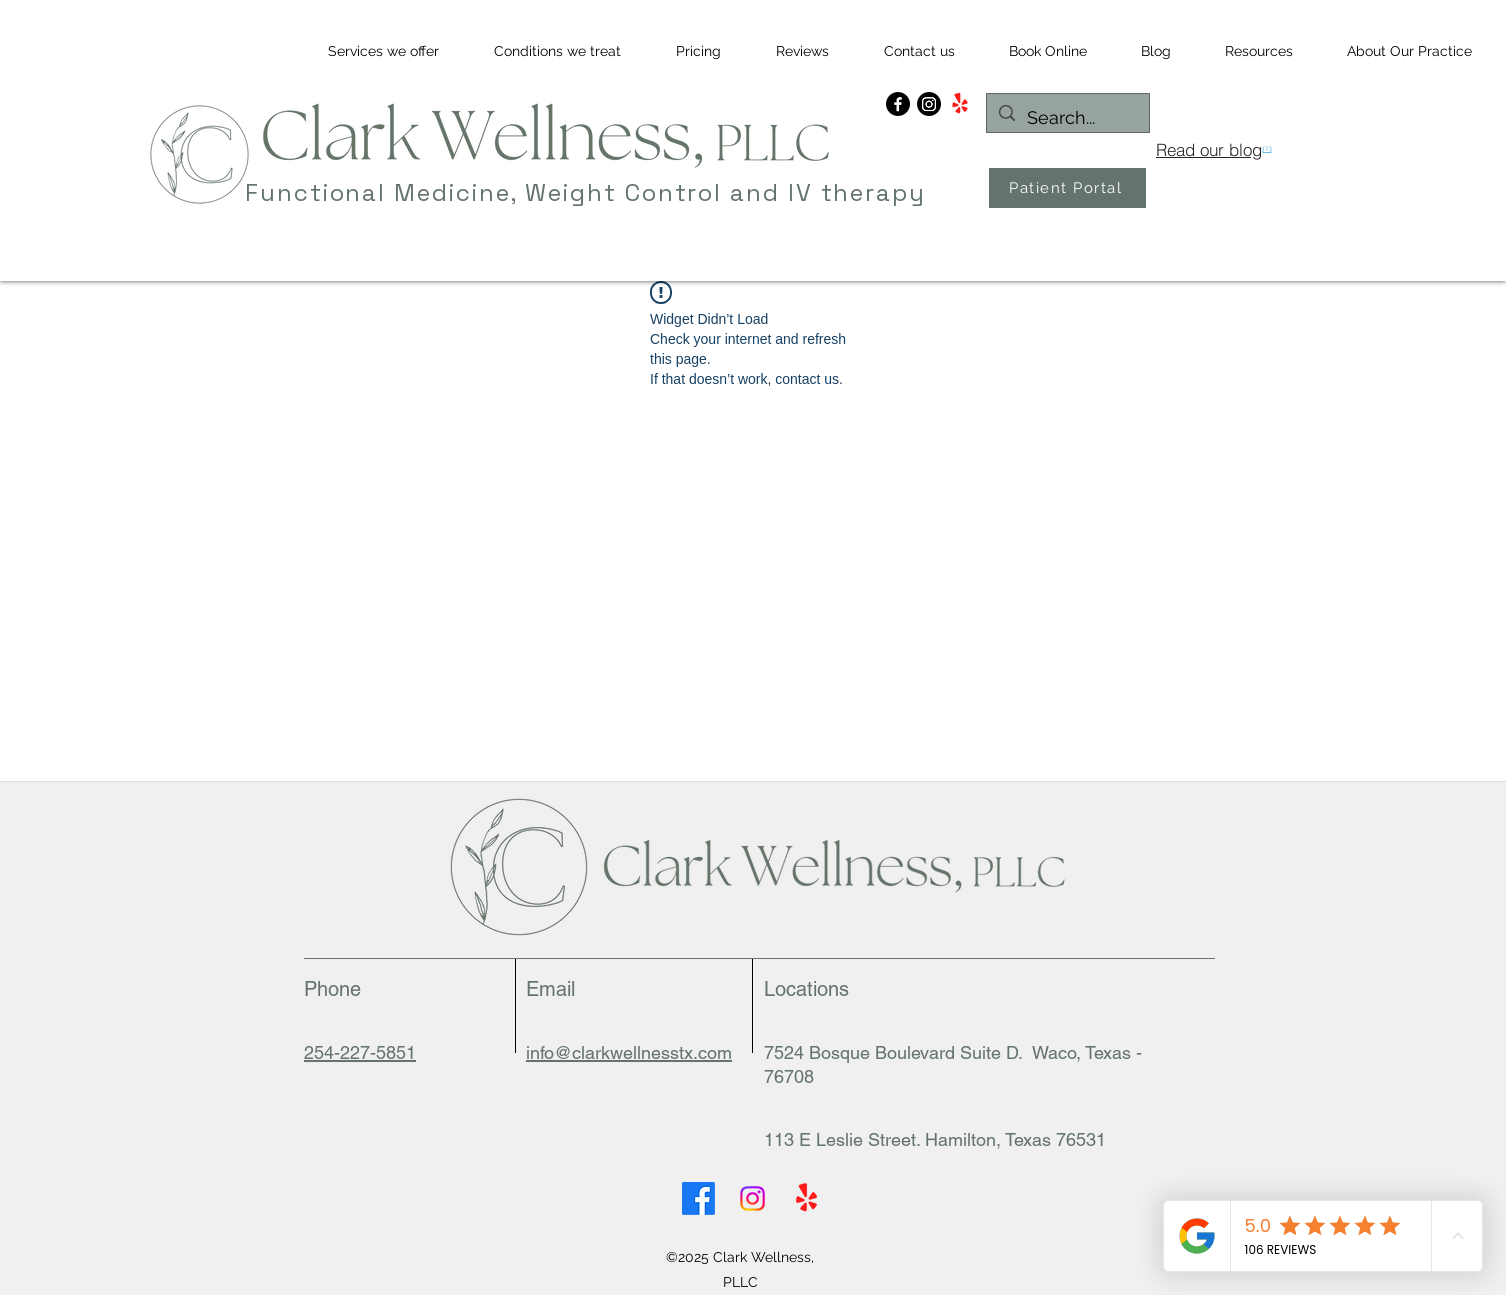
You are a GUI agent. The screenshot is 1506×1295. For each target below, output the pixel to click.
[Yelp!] (960, 104)
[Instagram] (929, 104)
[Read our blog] (1213, 149)
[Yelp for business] (806, 1198)
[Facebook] (898, 104)
